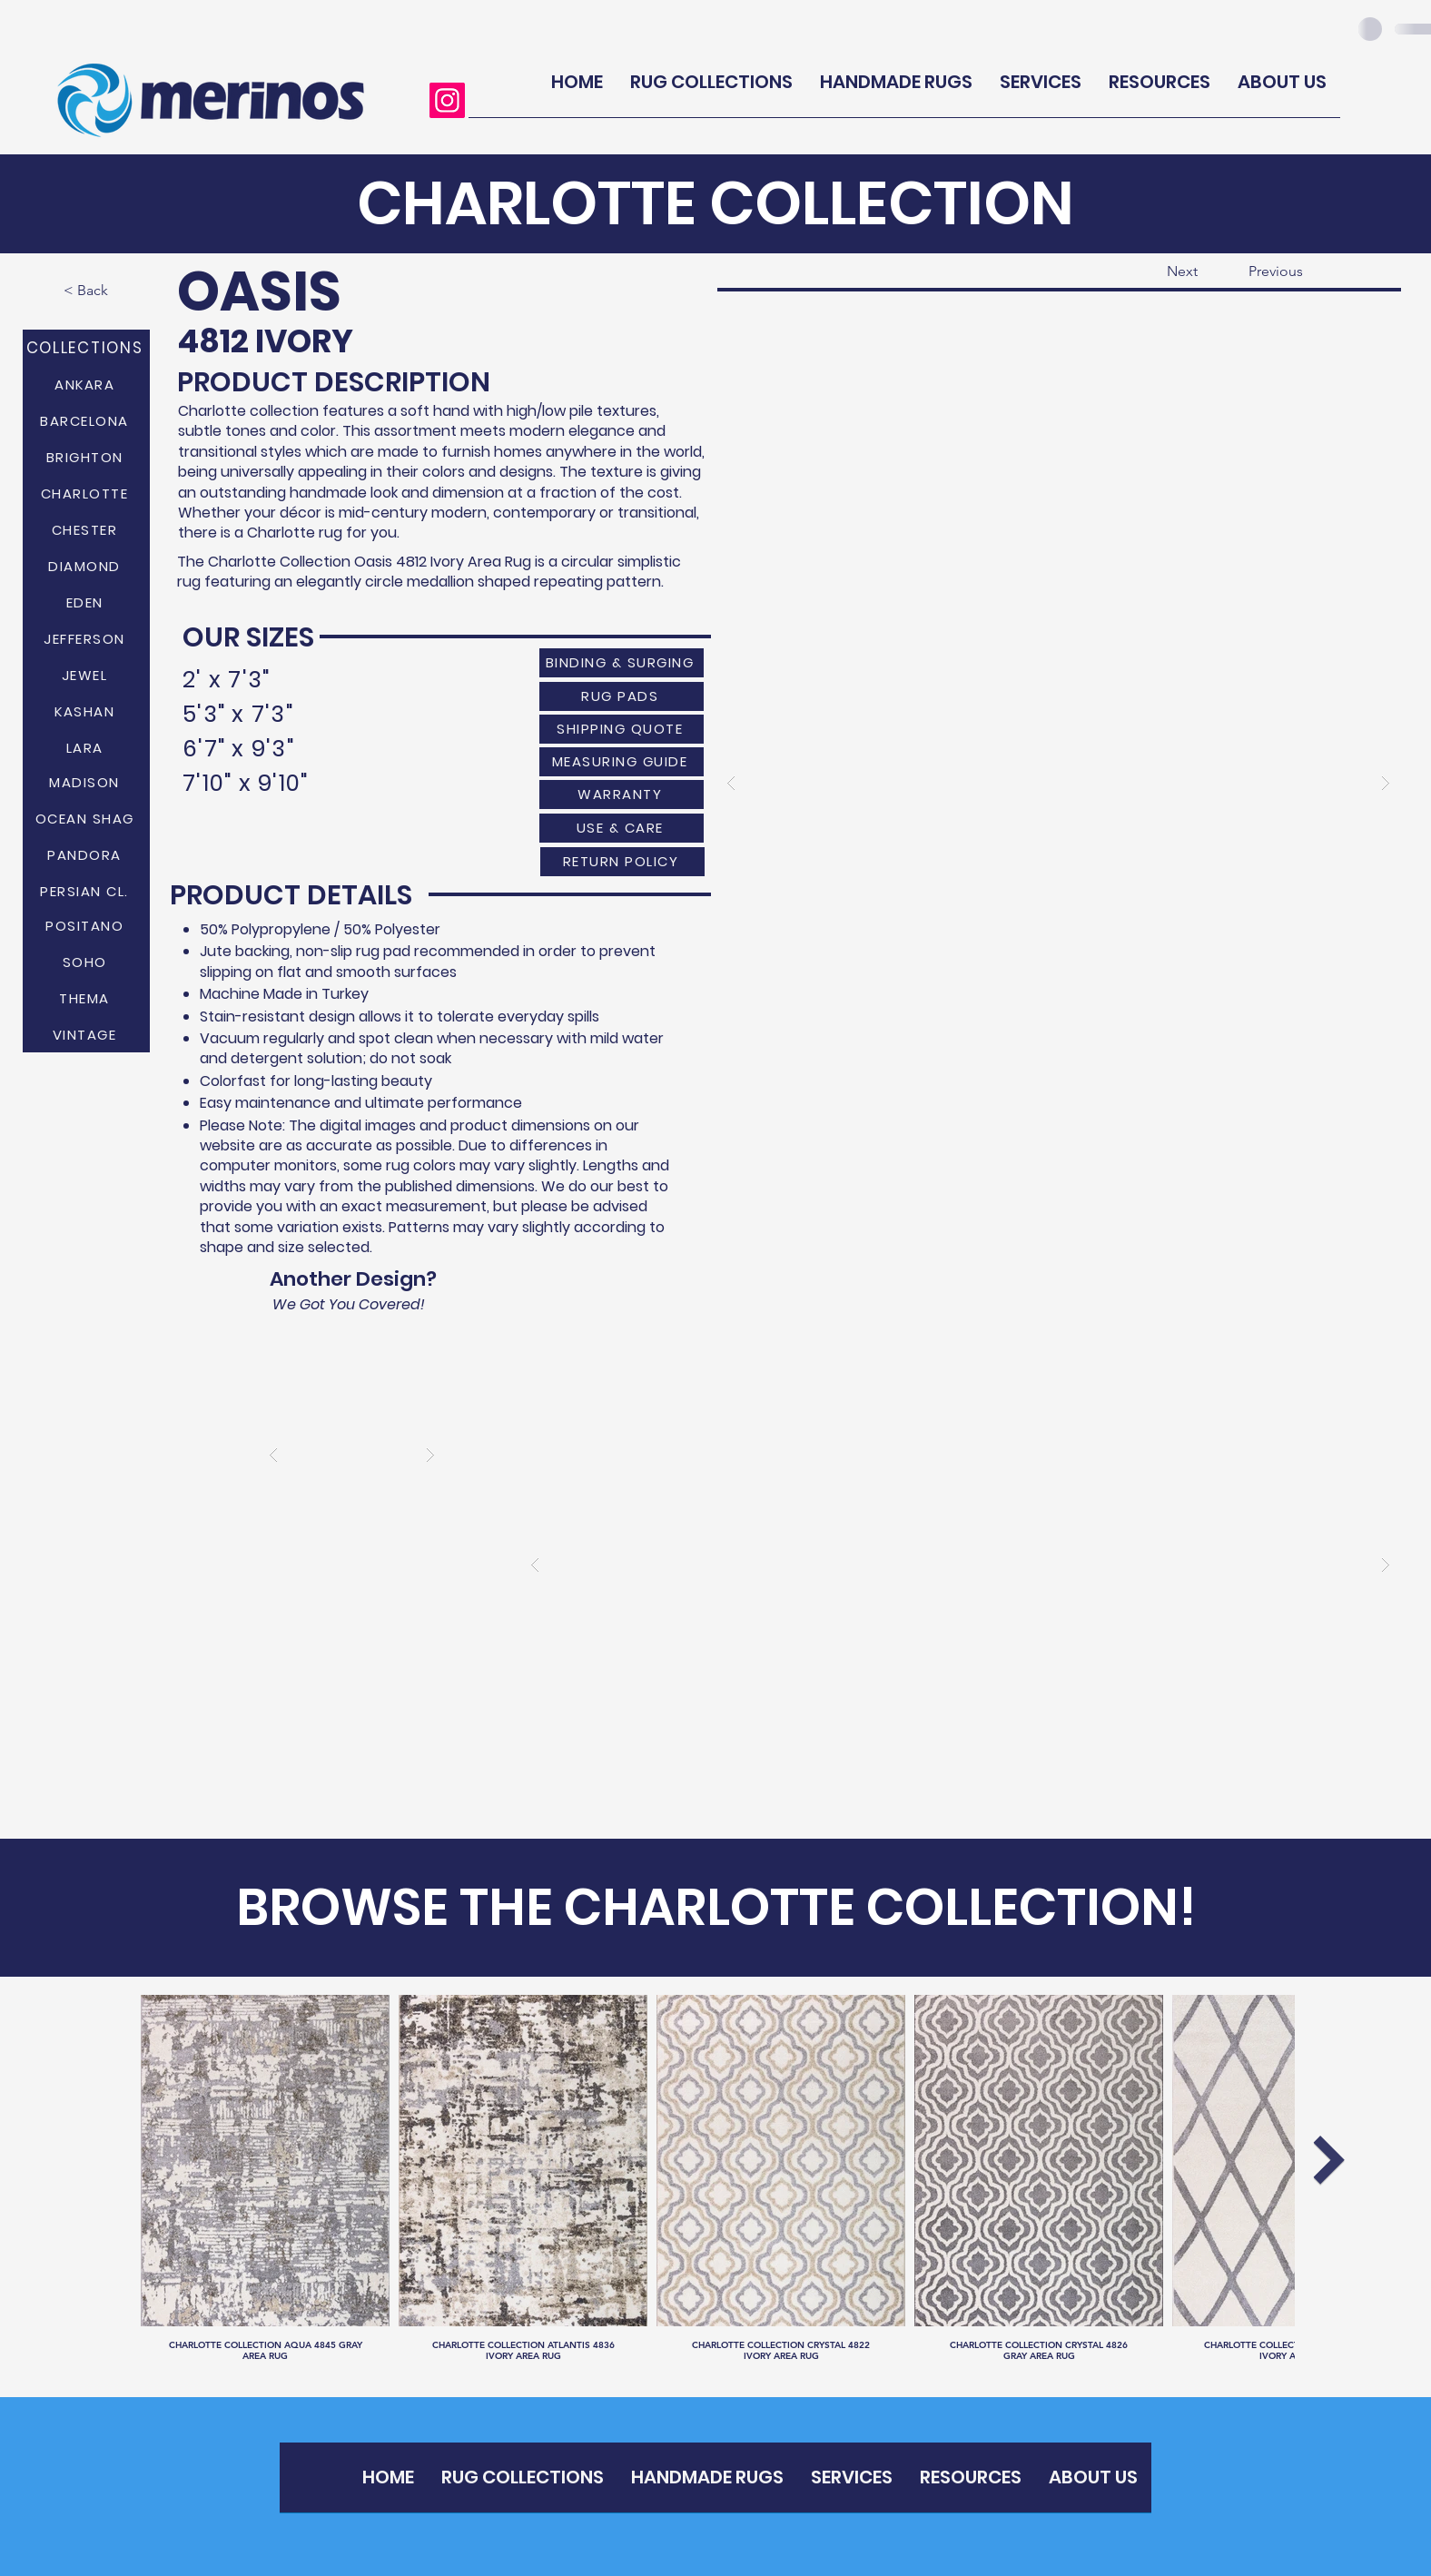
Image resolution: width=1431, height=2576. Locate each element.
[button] (1058, 782)
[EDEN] (86, 602)
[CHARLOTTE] (86, 493)
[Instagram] (447, 100)
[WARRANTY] (621, 794)
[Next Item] (1329, 2160)
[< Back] (123, 290)
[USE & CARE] (621, 828)
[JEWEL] (86, 674)
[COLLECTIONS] (86, 348)
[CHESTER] (86, 529)
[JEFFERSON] (86, 638)
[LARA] (86, 747)
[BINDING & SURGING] (621, 662)
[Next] (1152, 271)
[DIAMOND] (86, 566)
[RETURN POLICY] (622, 861)
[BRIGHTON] (86, 457)
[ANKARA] (86, 384)
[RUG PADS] (621, 696)
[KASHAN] (86, 711)
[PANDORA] (86, 854)
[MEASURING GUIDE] (621, 761)
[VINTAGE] (86, 1034)
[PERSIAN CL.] (86, 891)
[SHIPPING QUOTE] (621, 729)
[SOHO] (86, 961)
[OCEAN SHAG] (86, 818)
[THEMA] (86, 998)
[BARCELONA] (86, 420)
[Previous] (1307, 271)
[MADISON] (86, 782)
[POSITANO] (86, 925)
